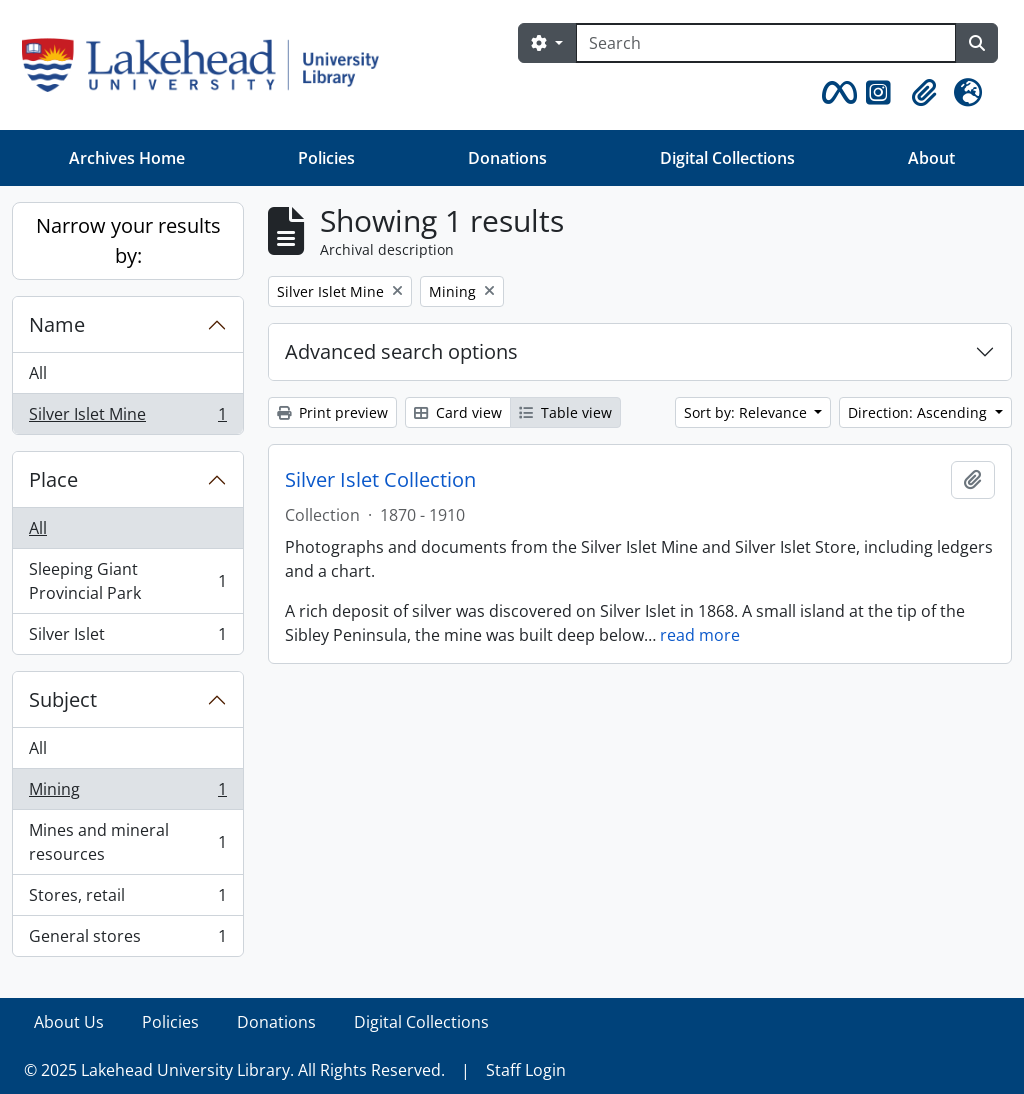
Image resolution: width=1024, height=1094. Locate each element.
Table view (565, 412)
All (38, 373)
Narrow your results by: (128, 240)
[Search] (766, 43)
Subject (63, 699)
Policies (326, 158)
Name (57, 324)
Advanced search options (401, 351)
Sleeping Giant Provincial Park (127, 581)
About (931, 158)
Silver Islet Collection (380, 480)
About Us (69, 1022)
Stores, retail (127, 899)
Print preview (332, 412)
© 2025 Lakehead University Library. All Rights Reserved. (234, 1070)
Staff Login (526, 1070)
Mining (127, 793)
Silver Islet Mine (127, 418)
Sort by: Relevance (747, 412)
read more (700, 635)
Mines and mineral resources (127, 842)
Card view (458, 412)
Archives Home (127, 158)
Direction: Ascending (919, 412)
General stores (127, 940)
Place (53, 479)
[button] (836, 93)
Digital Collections (727, 158)
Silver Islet (127, 638)
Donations (507, 158)
